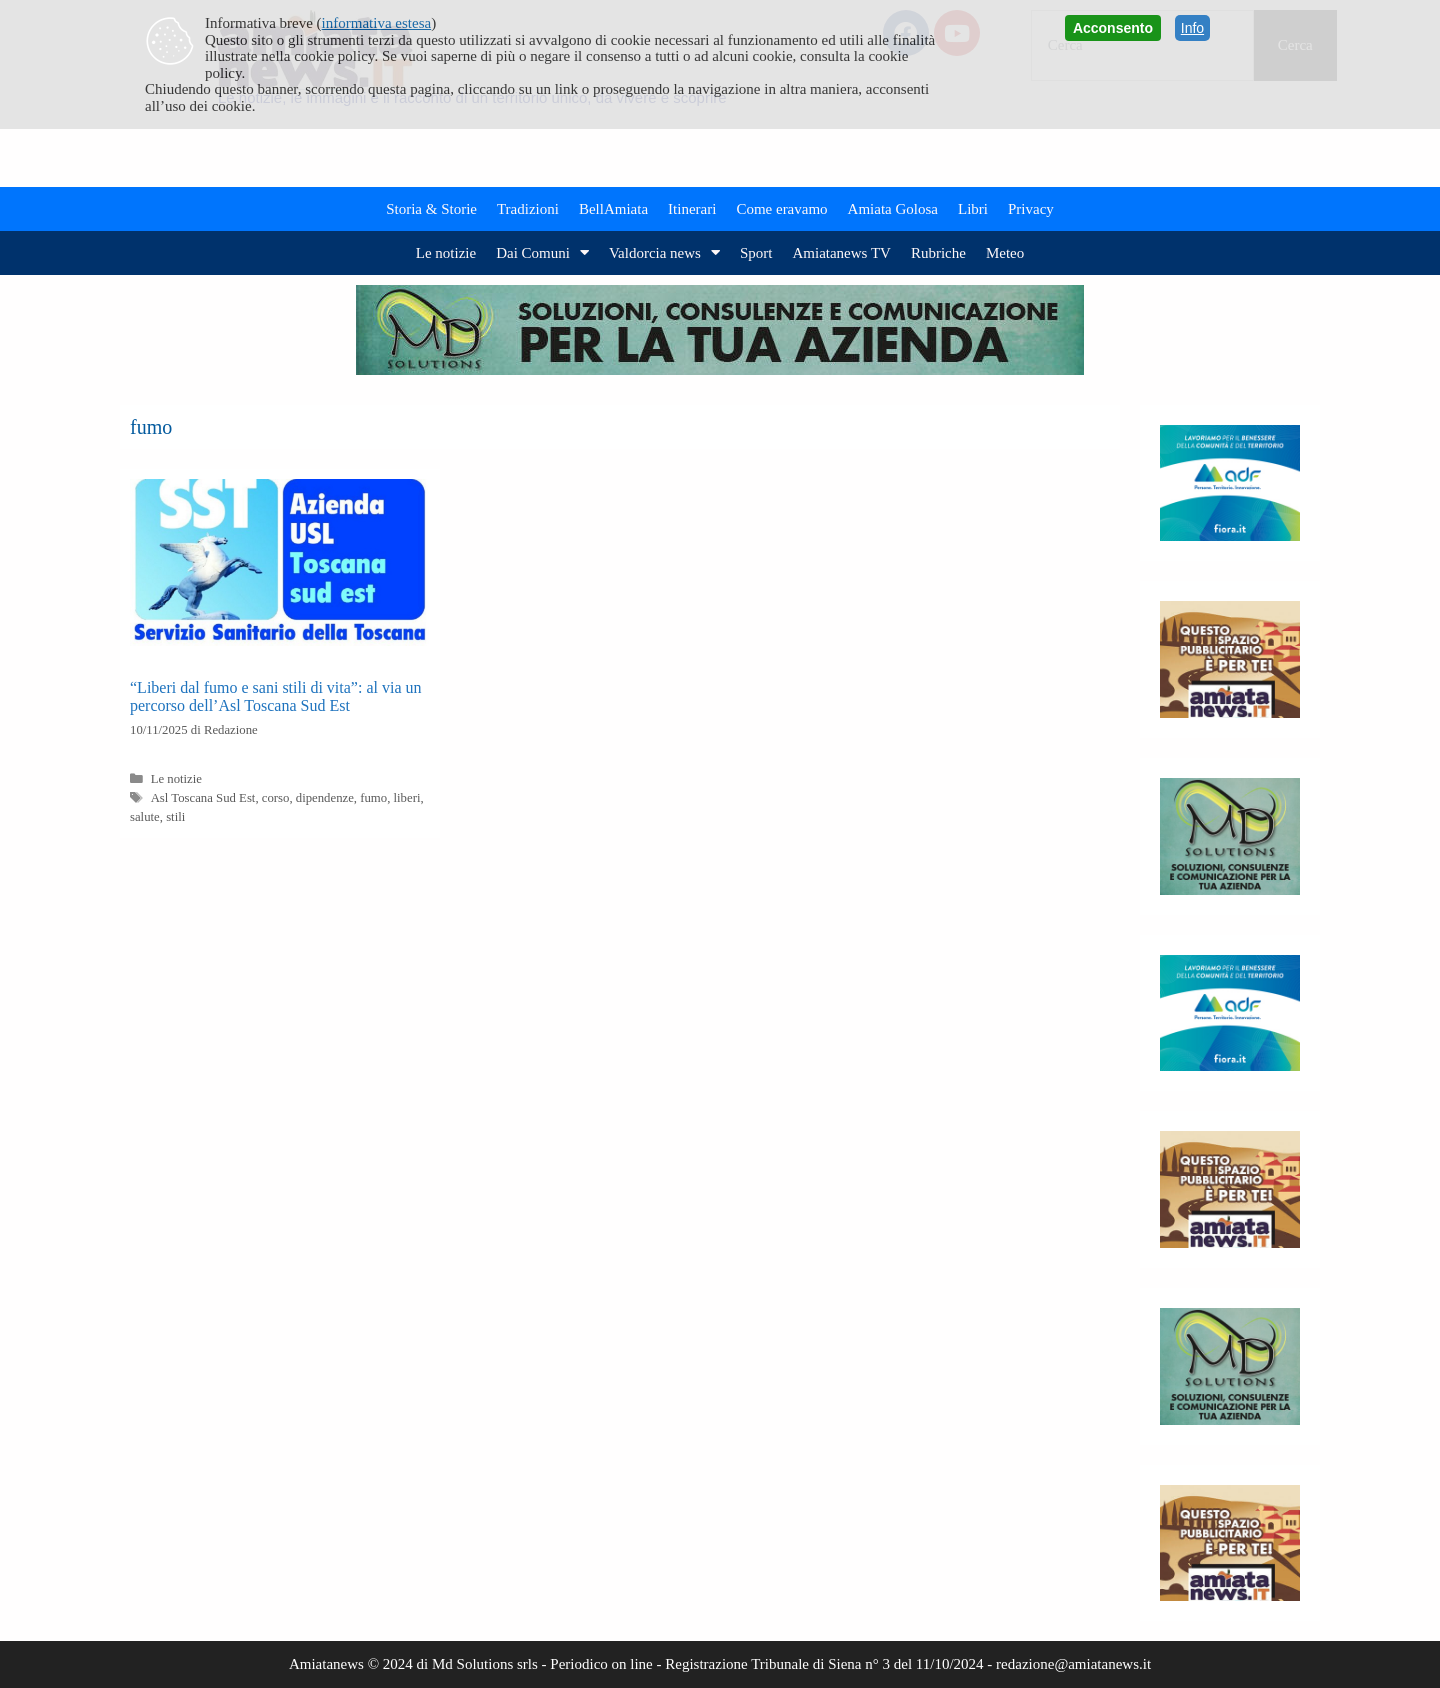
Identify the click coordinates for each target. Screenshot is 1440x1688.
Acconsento (1113, 28)
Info (1192, 28)
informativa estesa (377, 23)
